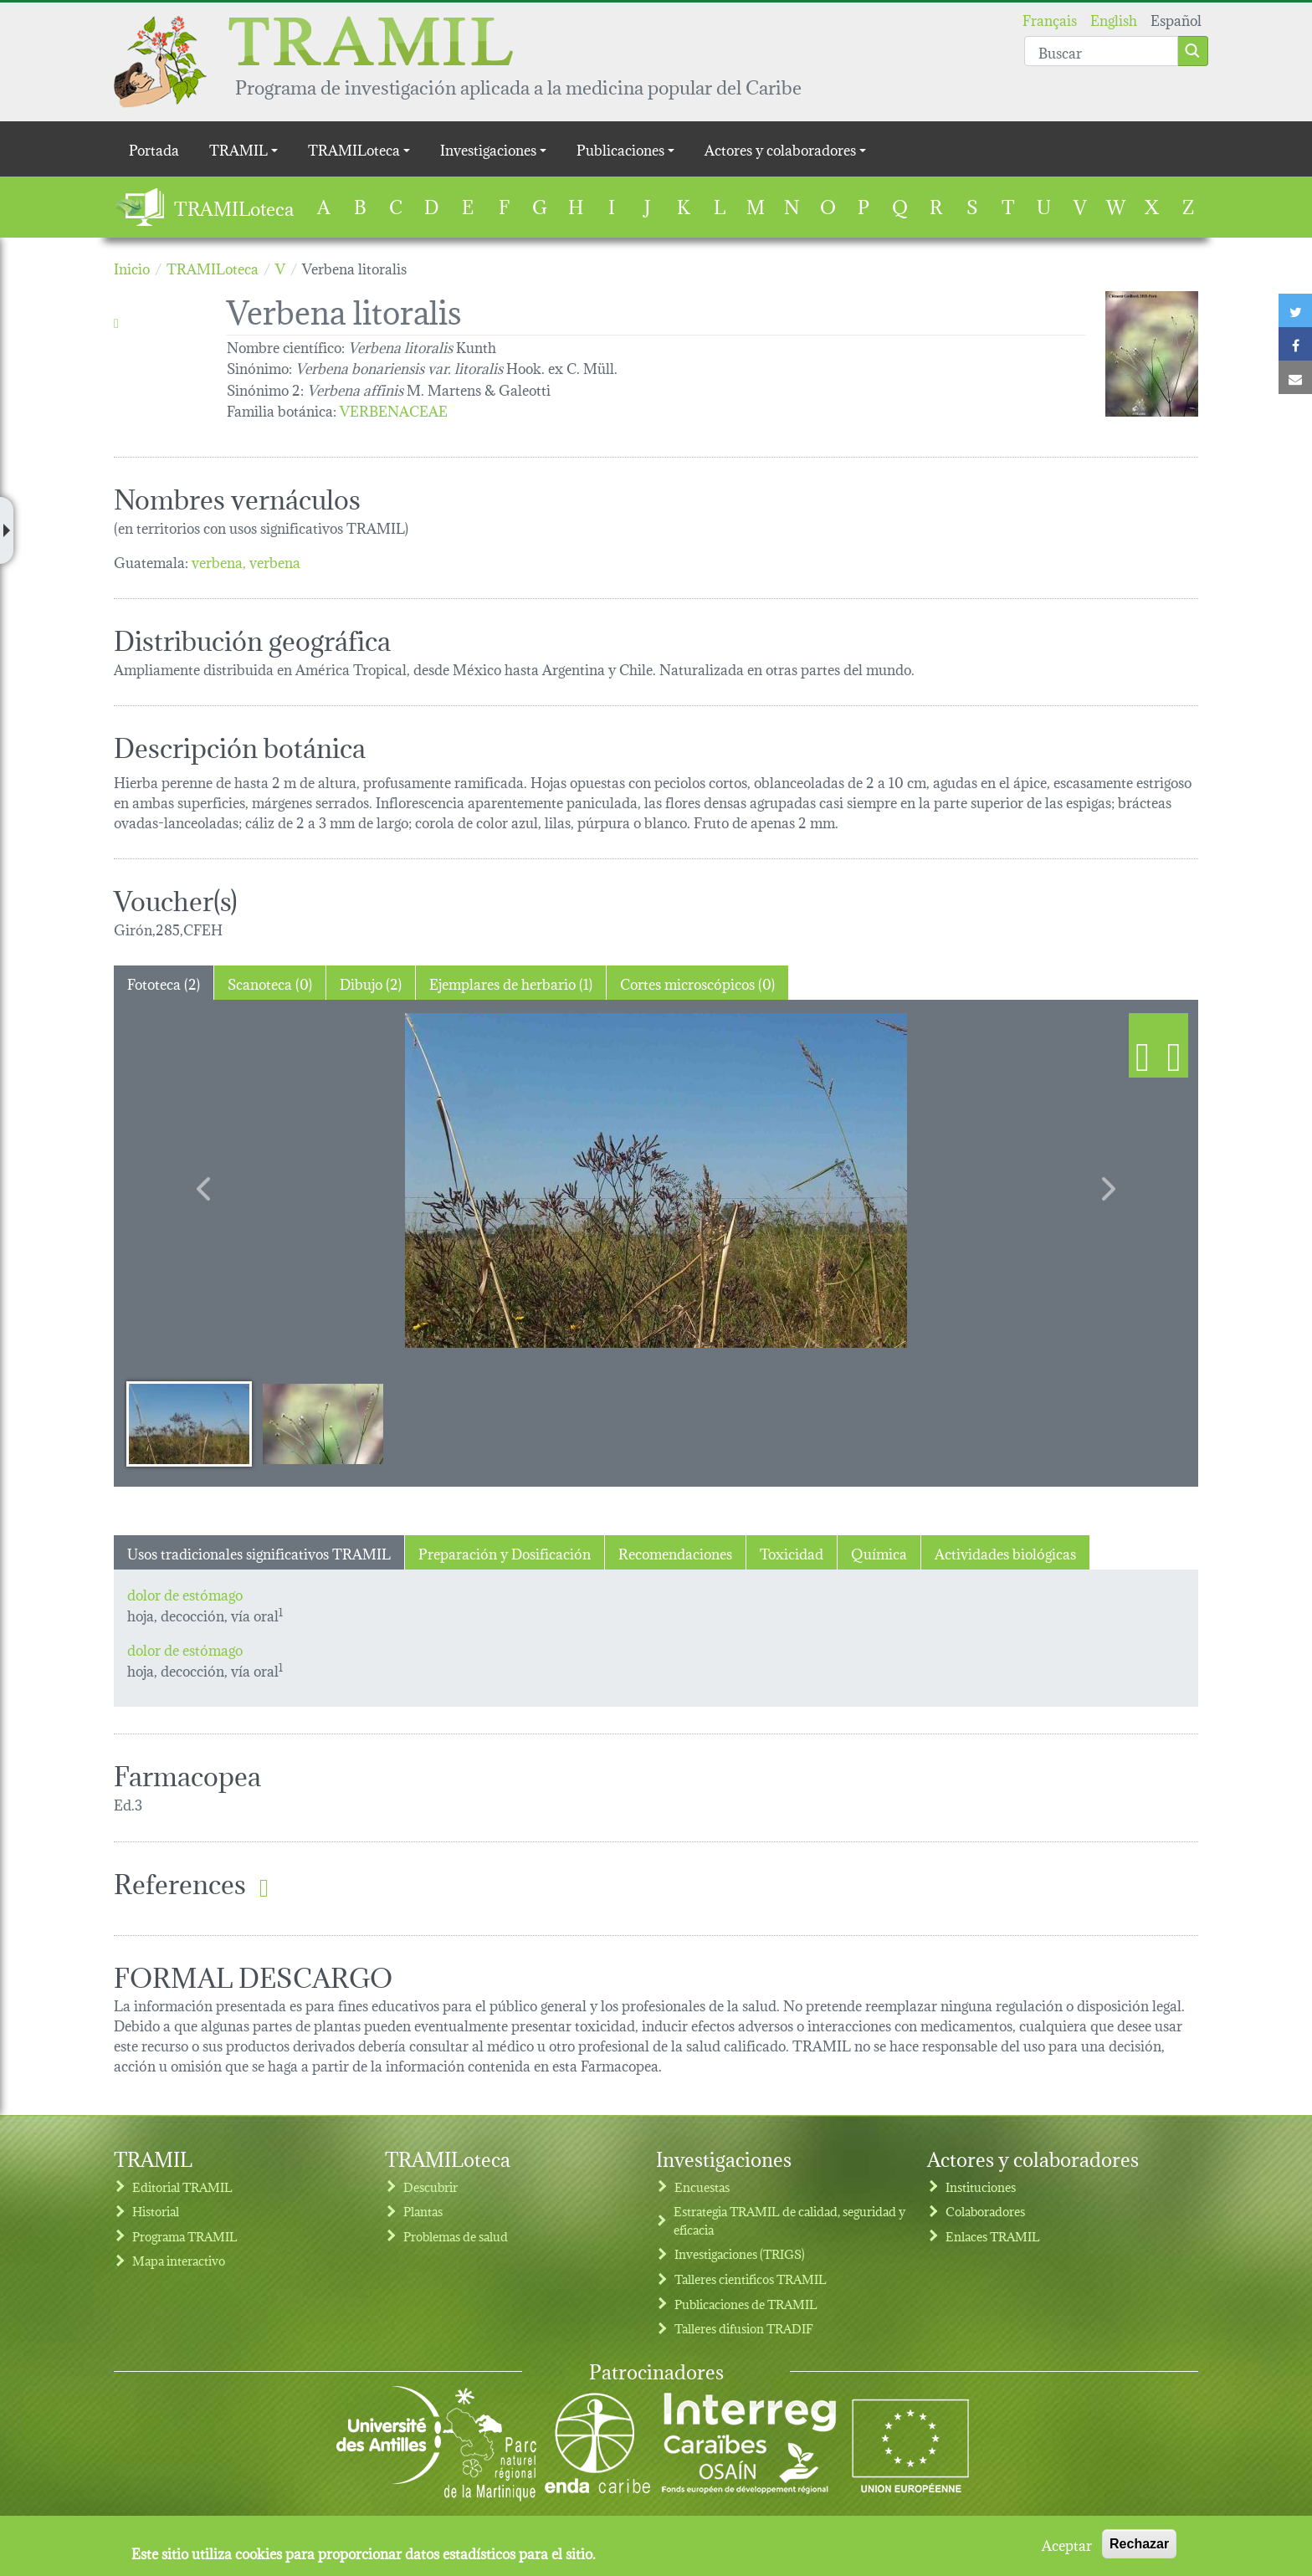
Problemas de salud (455, 2236)
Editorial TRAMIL (182, 2186)
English (1113, 19)
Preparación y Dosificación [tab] (504, 1552)
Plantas (423, 2210)
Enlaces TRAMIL (993, 2236)
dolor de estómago (185, 1593)
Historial (155, 2210)
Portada (154, 148)
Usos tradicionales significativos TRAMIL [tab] (259, 1552)
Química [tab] (879, 1552)
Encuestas (702, 2186)
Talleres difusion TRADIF (743, 2328)
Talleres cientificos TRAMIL (750, 2278)
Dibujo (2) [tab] (371, 982)
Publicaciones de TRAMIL (745, 2303)
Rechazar (1139, 2544)
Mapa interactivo (178, 2260)
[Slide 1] (189, 1423)
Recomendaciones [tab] (675, 1552)
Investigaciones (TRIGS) (739, 2253)
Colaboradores (985, 2210)
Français (1049, 19)
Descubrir (430, 2186)
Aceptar (1067, 2544)
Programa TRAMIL (185, 2236)
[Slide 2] (323, 1423)
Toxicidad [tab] (791, 1552)
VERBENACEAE (394, 409)
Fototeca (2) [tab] (163, 982)
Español (1176, 19)
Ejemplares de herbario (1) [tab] (510, 982)
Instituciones (981, 2186)
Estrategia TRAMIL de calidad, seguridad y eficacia (789, 2220)
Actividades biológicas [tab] (1005, 1552)
